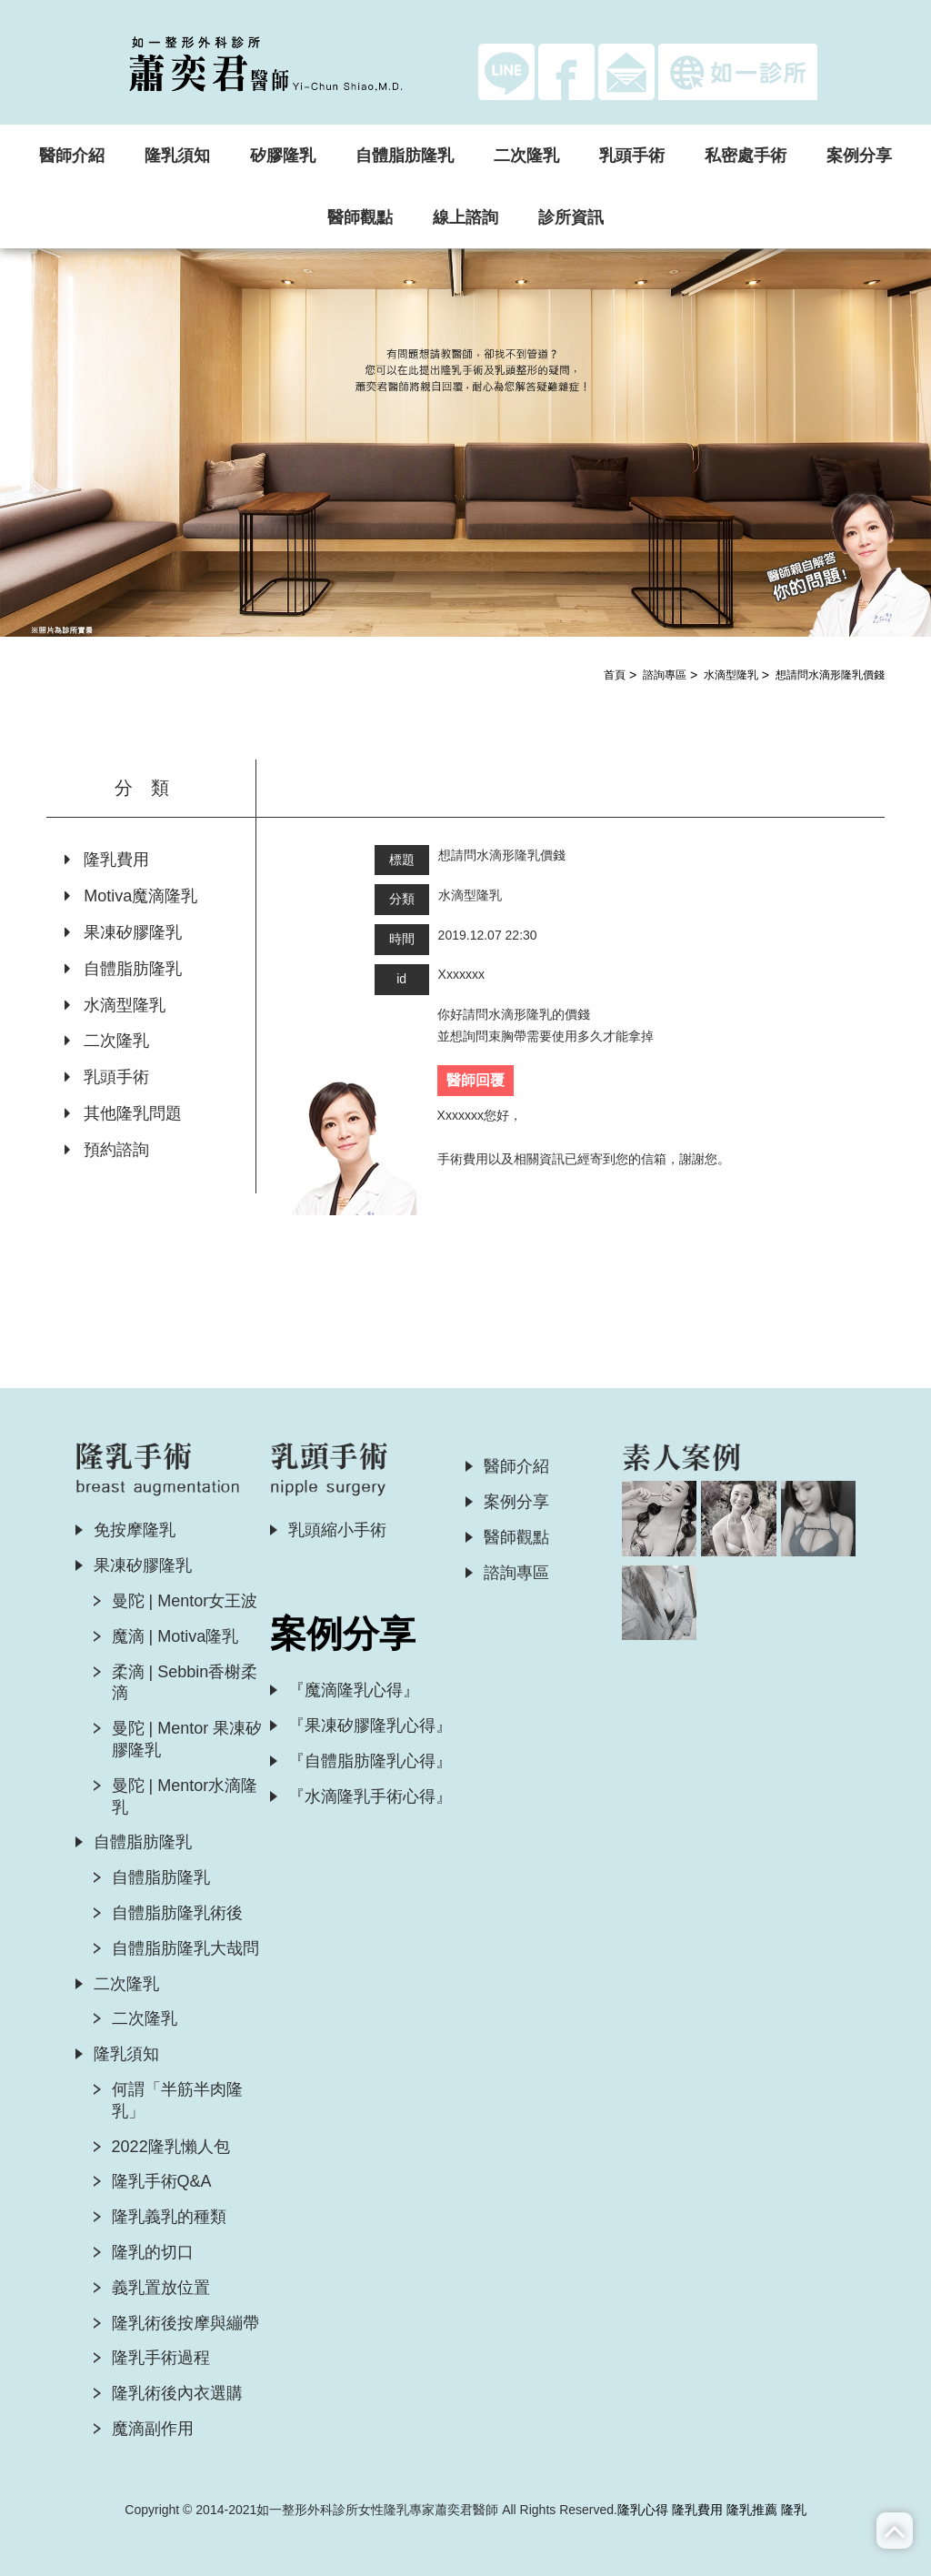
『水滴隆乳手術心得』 (370, 1796)
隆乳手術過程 (161, 2358)
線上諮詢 (465, 217)
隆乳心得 (642, 2509)
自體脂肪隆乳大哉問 (185, 1948)
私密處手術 (745, 155)
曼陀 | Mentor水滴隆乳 (185, 1796)
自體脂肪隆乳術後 (177, 1913)
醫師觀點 (360, 217)
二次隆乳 (526, 155)
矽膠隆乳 (282, 155)
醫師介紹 (72, 155)
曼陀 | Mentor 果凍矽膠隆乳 (187, 1739)
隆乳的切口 (153, 2252)
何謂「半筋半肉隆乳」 (177, 2100)
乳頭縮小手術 (337, 1530)
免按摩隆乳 (134, 1530)
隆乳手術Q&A (162, 2181)
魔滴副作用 (153, 2429)
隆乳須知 (177, 155)
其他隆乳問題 (123, 1113)
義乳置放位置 (161, 2288)
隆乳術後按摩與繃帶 (185, 2323)
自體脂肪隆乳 (404, 155)
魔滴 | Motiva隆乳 (175, 1636)
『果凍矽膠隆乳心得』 (370, 1725)
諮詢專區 (664, 675)
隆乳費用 (107, 859)
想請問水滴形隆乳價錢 (830, 675)
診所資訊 (571, 217)
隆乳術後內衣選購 (177, 2393)
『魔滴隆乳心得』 (353, 1690)
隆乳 (793, 2509)
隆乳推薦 (751, 2509)
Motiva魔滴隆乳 (131, 896)
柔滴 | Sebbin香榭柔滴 (185, 1683)
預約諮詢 (107, 1150)
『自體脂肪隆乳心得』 (370, 1761)
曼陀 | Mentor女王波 (185, 1601)
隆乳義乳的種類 (169, 2217)
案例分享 (859, 155)
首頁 (615, 675)
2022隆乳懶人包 (171, 2147)
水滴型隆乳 (731, 675)
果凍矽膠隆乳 (123, 932)
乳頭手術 (632, 155)
